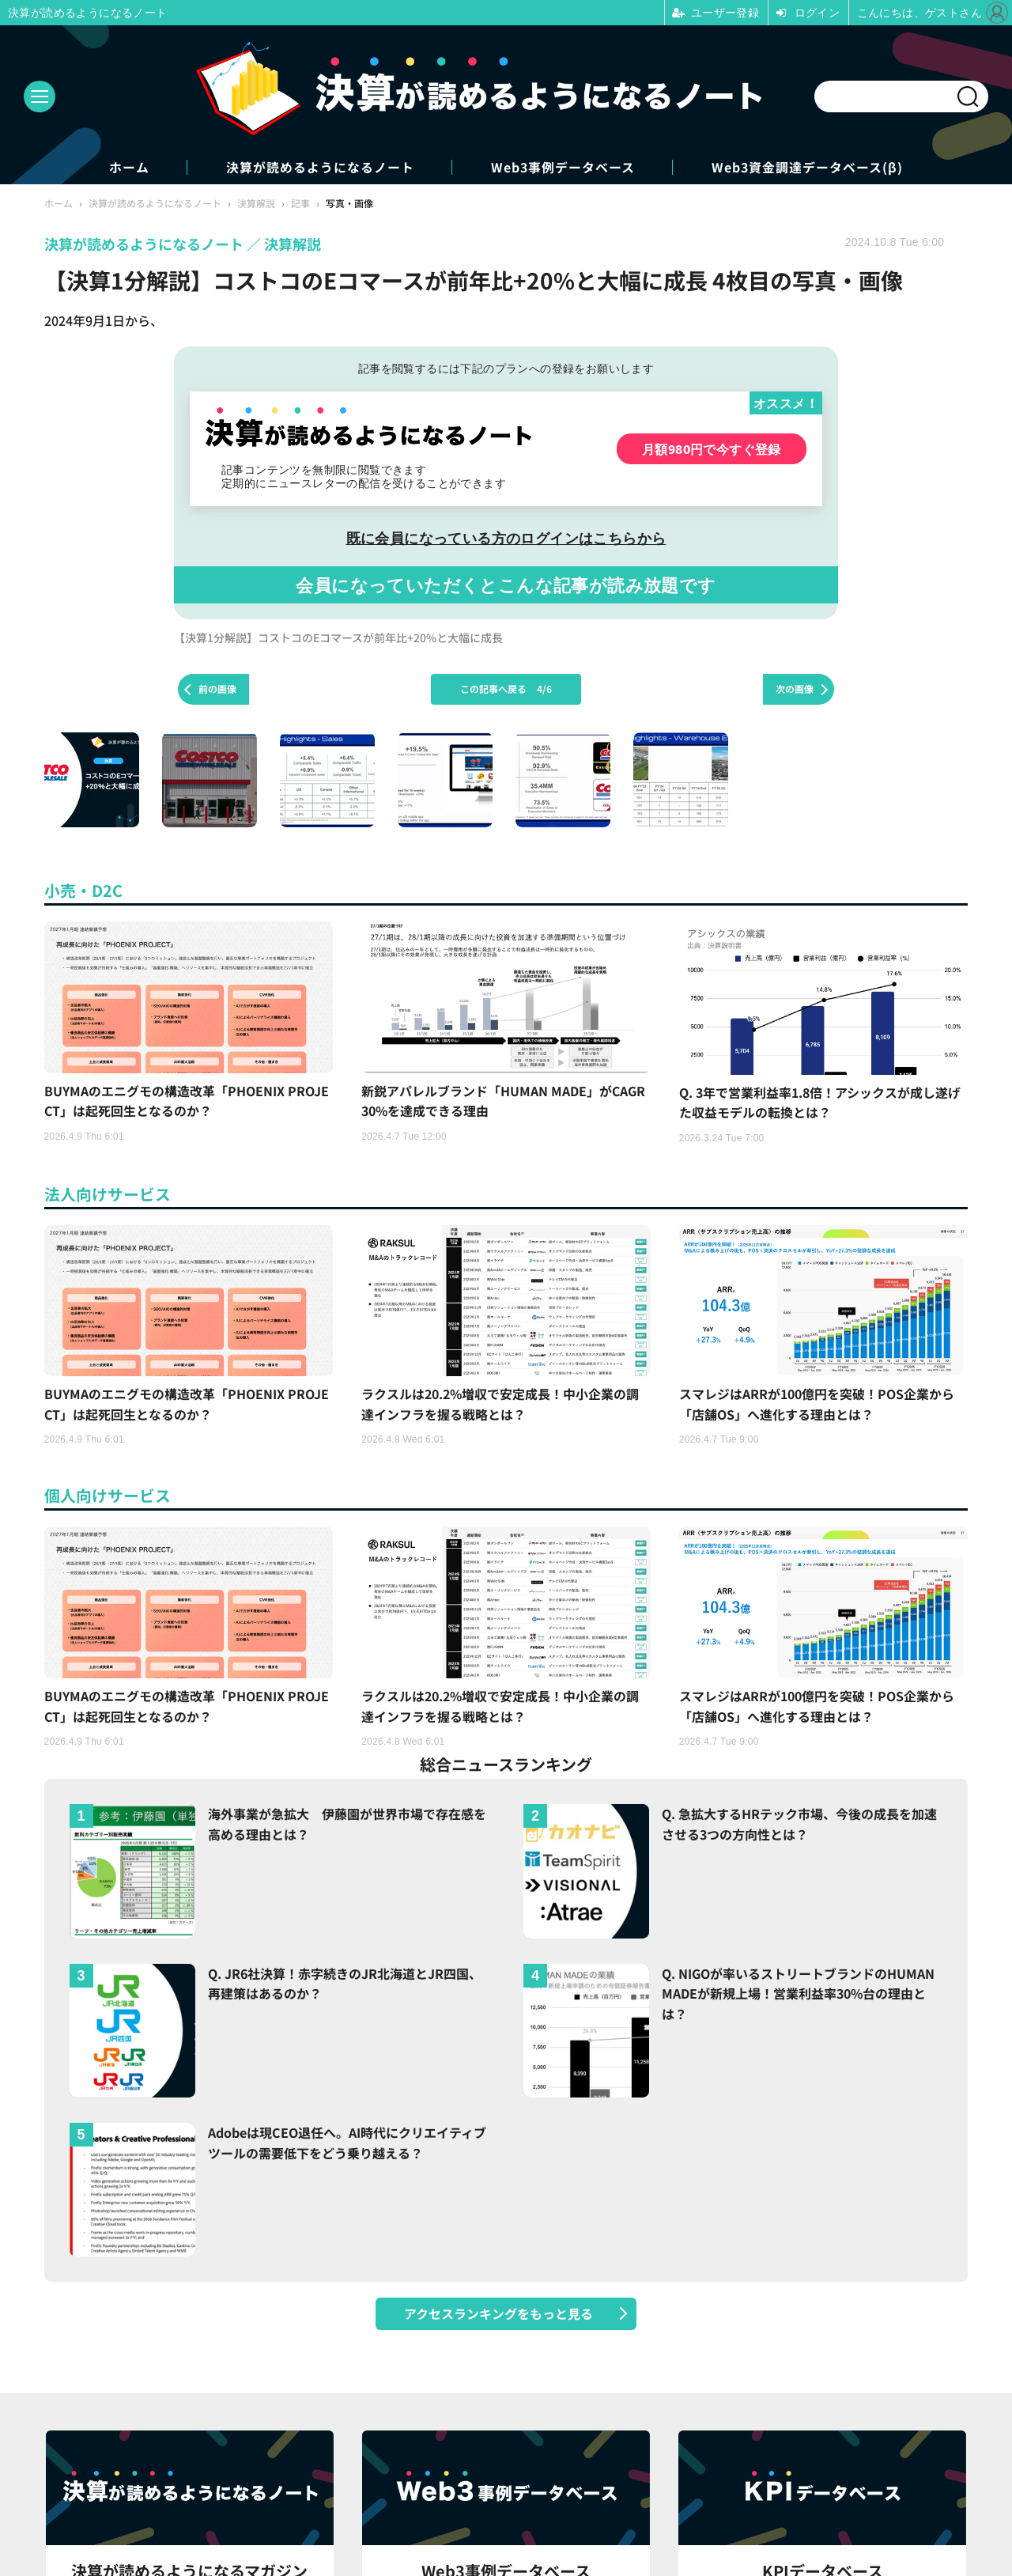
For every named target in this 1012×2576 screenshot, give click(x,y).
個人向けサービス (107, 1497)
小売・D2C (83, 890)
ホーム (126, 167)
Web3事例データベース (564, 167)
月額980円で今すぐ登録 (711, 449)
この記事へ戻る (506, 689)
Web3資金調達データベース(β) (811, 167)
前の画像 (217, 689)
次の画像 (795, 689)
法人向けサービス (107, 1194)
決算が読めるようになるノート (319, 167)
